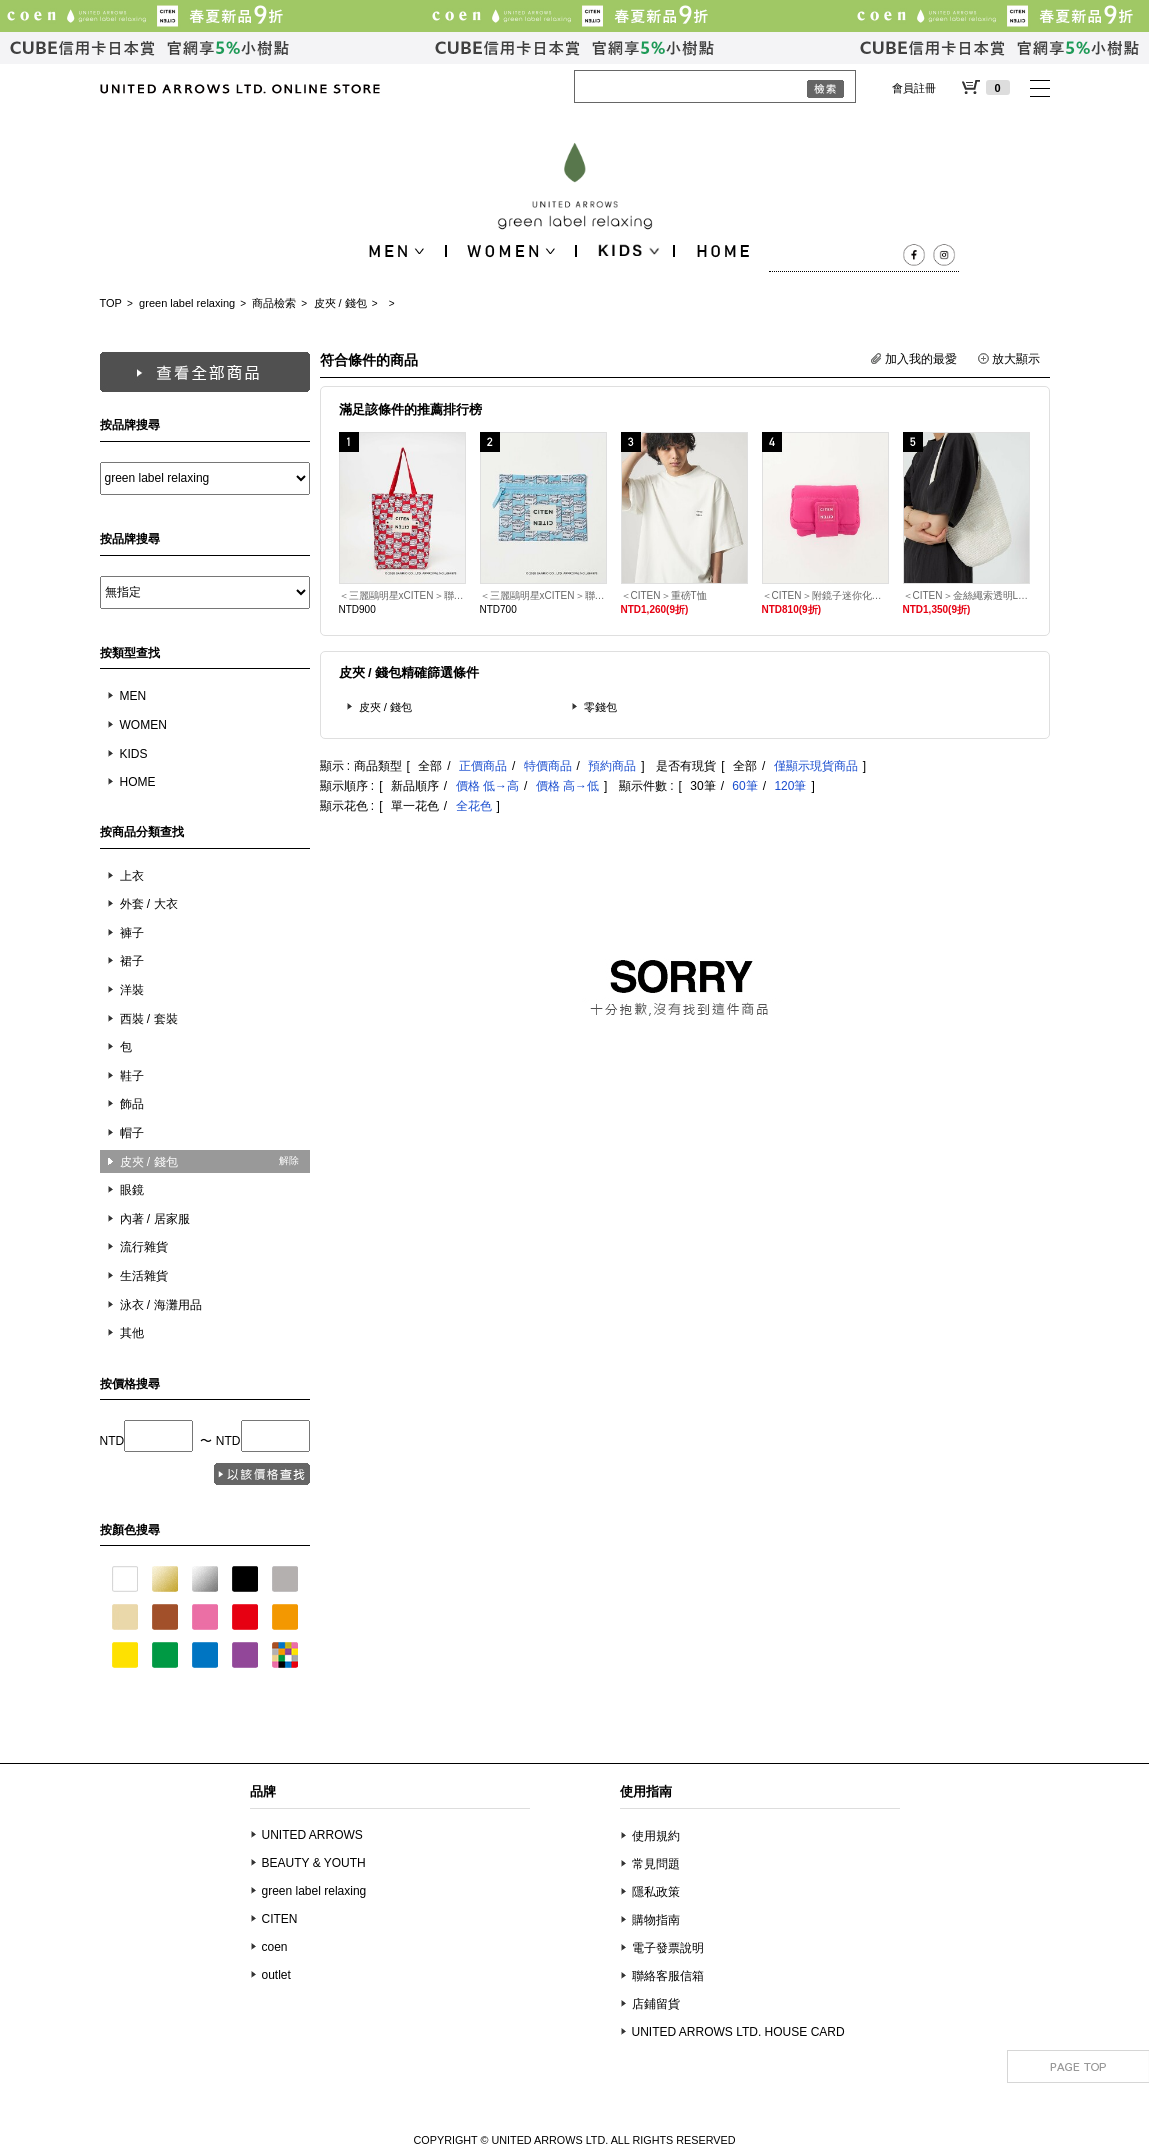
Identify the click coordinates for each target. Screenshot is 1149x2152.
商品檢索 (274, 303)
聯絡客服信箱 (668, 1976)
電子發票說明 (668, 1948)
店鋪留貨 (656, 2004)
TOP (111, 303)
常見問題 (656, 1864)
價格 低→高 (487, 786)
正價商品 (483, 766)
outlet (276, 1975)
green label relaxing (187, 303)
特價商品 (548, 766)
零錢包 (600, 707)
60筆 (744, 786)
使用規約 (656, 1836)
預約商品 (612, 766)
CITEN (280, 1919)
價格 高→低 (567, 786)
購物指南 (656, 1920)
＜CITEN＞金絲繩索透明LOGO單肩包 (966, 595)
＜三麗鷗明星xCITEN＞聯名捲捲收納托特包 (402, 595)
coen (275, 1947)
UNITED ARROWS (312, 1835)
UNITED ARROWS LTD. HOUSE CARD (738, 2032)
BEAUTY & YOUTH (314, 1863)
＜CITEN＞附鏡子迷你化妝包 (825, 595)
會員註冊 (914, 88)
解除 (289, 1160)
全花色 (474, 806)
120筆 (790, 786)
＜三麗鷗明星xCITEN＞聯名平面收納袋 (543, 595)
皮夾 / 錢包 (340, 303)
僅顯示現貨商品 (816, 766)
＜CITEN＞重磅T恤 (664, 595)
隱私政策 (656, 1892)
